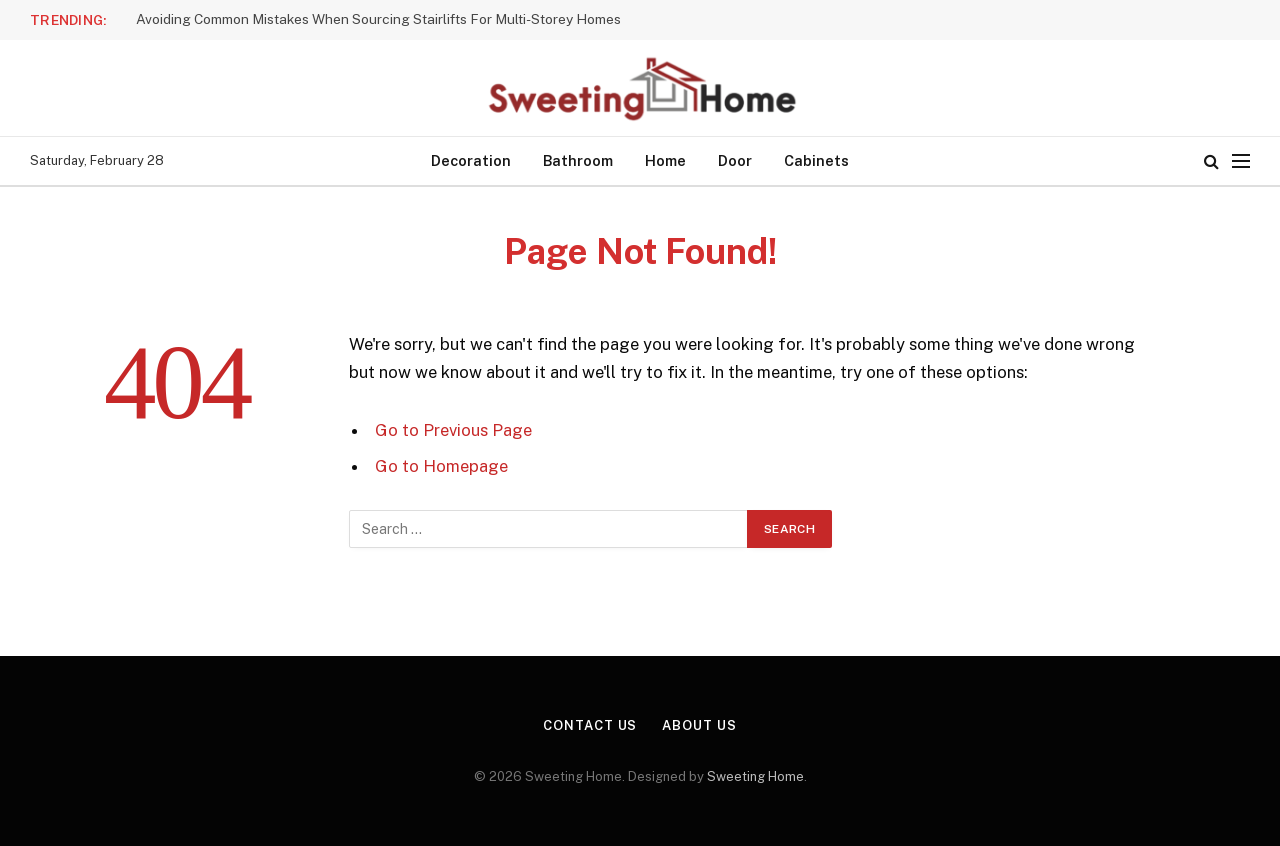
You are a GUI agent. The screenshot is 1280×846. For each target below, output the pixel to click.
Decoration (471, 160)
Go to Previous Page (453, 430)
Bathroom (578, 160)
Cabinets (816, 160)
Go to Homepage (441, 466)
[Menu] (1241, 161)
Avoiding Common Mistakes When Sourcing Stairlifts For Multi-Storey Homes (378, 19)
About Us (699, 725)
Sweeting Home (755, 776)
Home (665, 160)
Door (735, 160)
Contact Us (590, 725)
